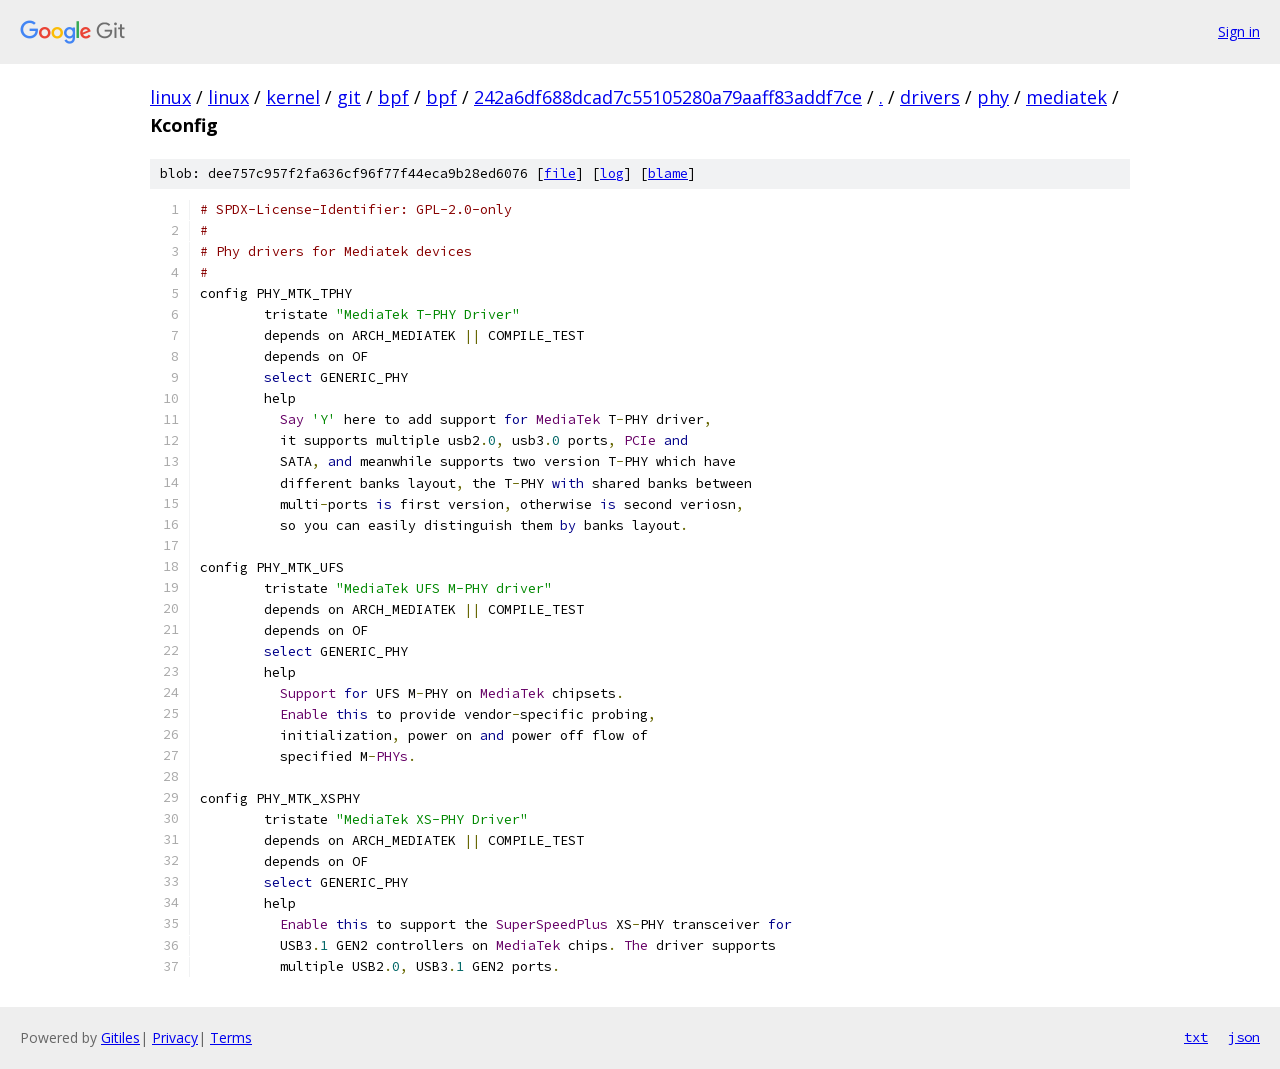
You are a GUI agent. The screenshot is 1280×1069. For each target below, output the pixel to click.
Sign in (1239, 31)
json (1244, 1037)
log (612, 173)
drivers (930, 97)
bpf (393, 97)
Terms (231, 1037)
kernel (293, 97)
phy (993, 97)
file (560, 173)
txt (1196, 1037)
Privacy (175, 1037)
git (349, 97)
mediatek (1066, 97)
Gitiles (120, 1037)
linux (170, 97)
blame (668, 173)
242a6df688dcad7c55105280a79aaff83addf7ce (668, 97)
